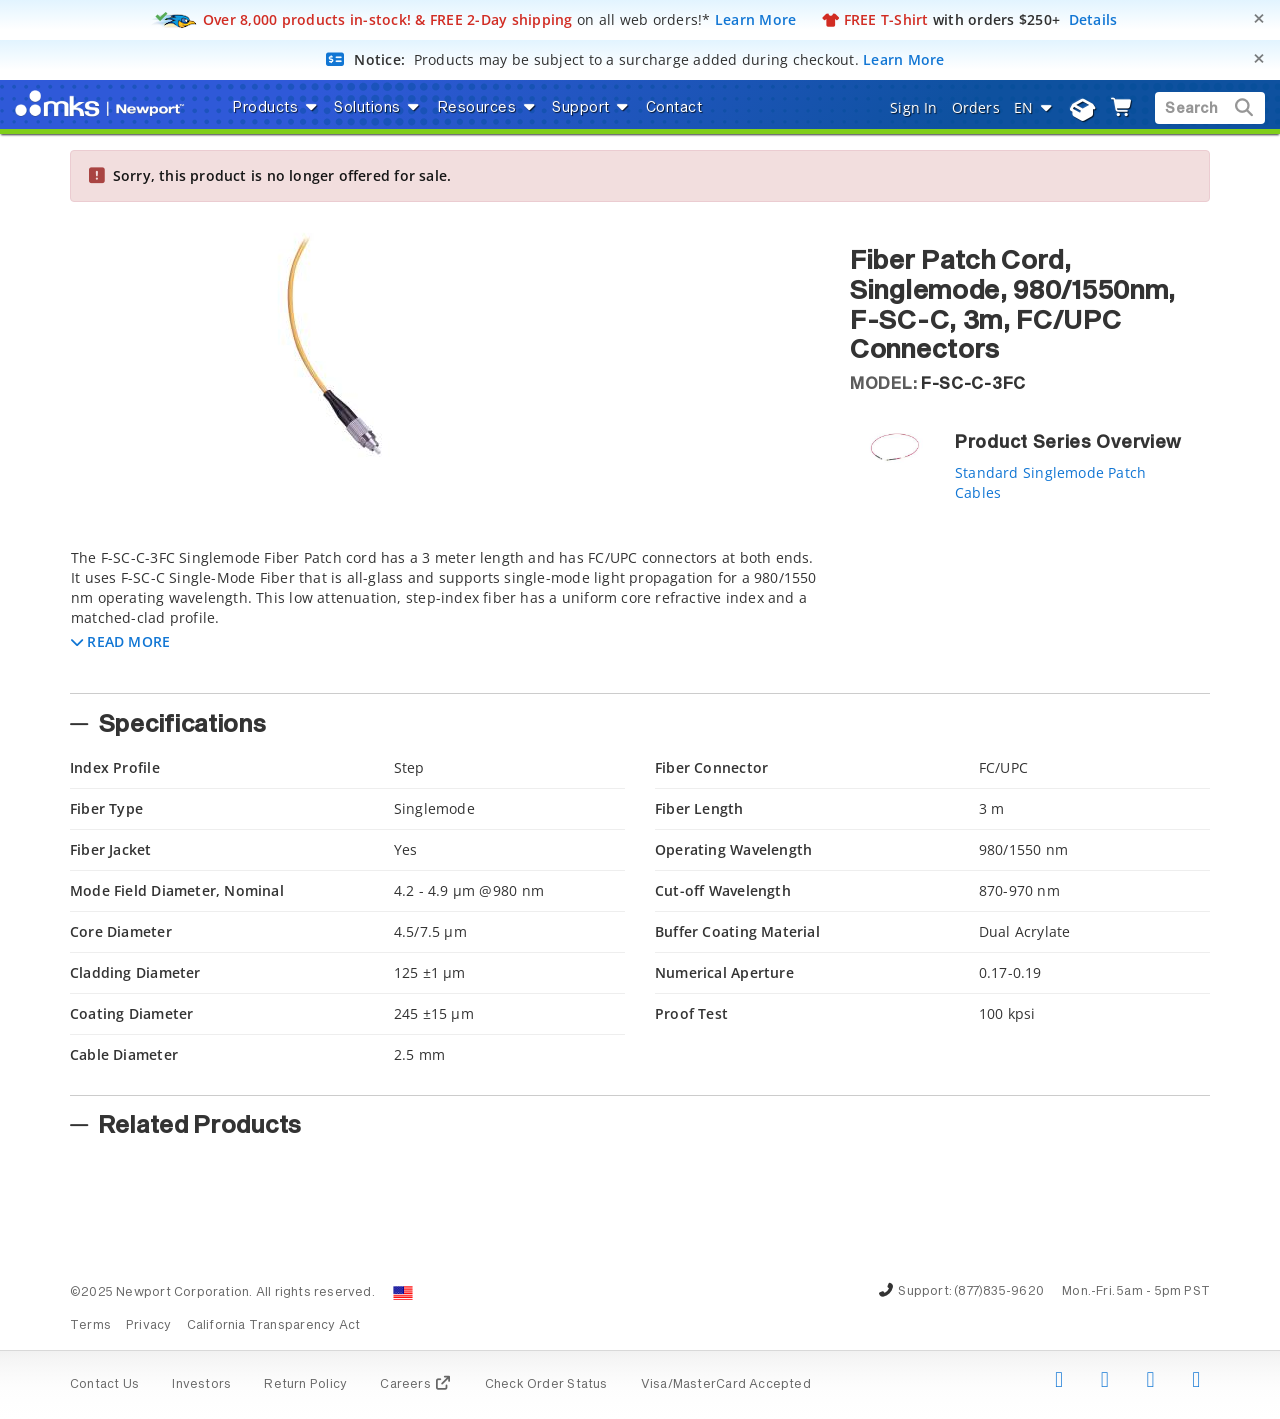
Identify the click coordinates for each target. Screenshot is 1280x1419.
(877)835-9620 (999, 1292)
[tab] (445, 615)
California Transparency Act (274, 1326)
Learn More (756, 19)
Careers (415, 1385)
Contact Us (104, 1385)
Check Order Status (546, 1385)
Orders (976, 107)
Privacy (148, 1326)
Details (1093, 19)
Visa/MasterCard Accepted (726, 1385)
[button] (120, 641)
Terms (90, 1326)
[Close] (1259, 18)
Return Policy (305, 1385)
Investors (201, 1385)
